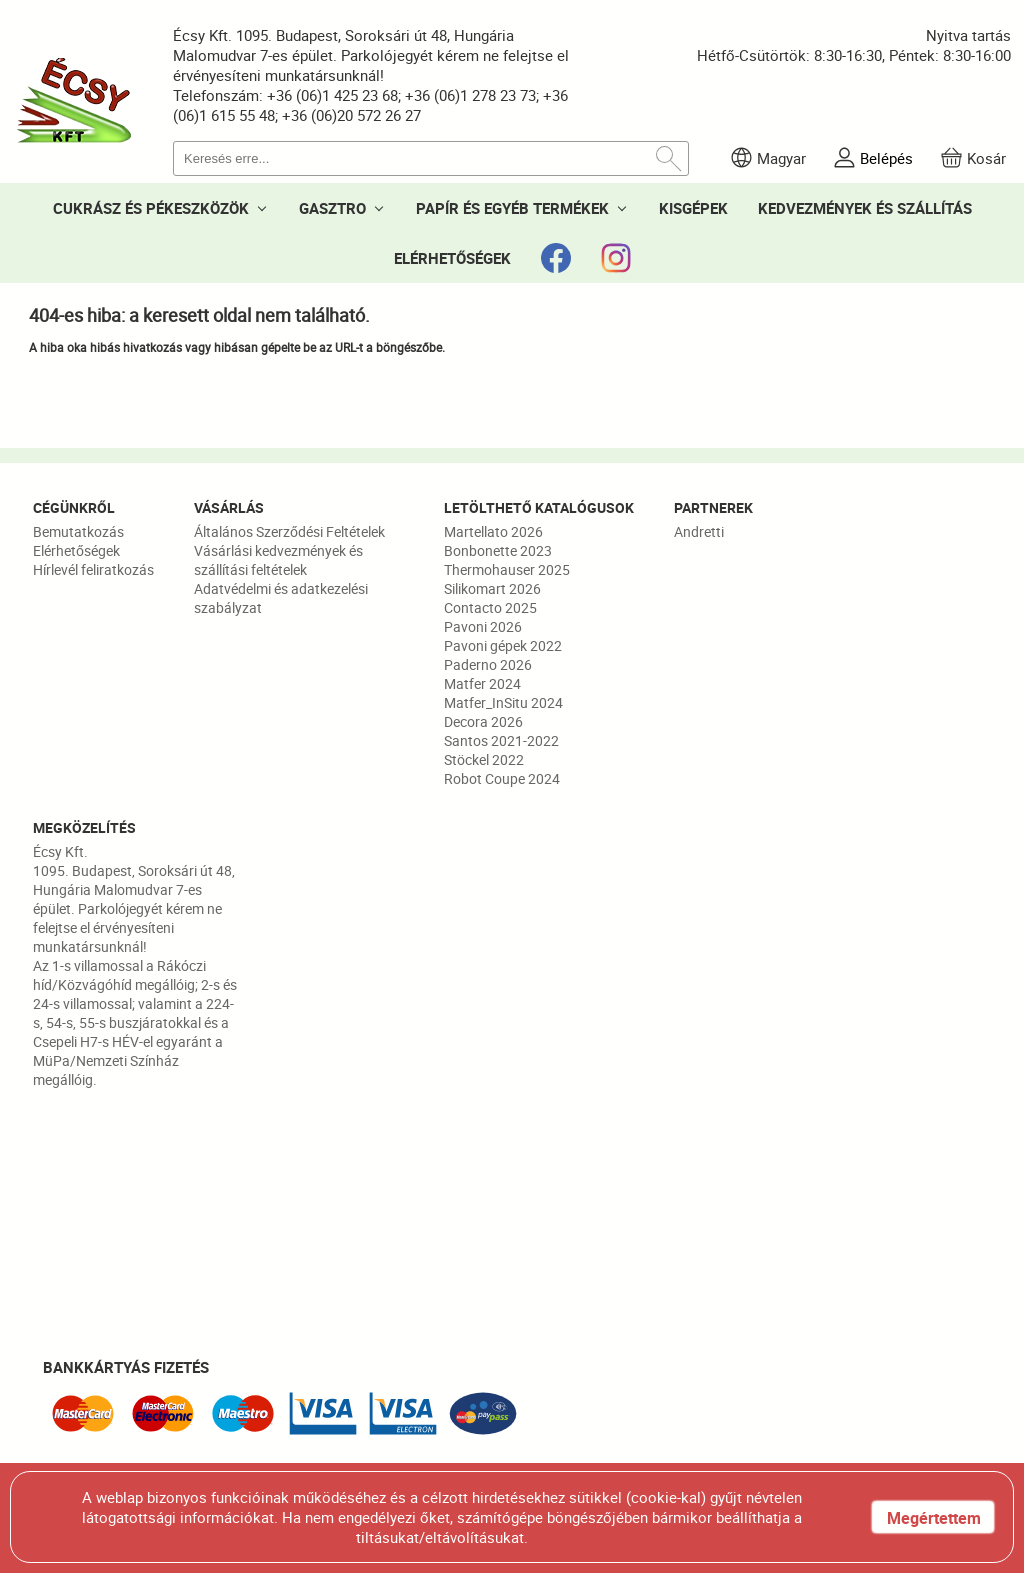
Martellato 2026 (493, 531)
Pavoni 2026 (483, 626)
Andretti (699, 531)
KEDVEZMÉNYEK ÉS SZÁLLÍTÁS (865, 208)
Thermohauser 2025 (507, 569)
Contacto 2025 (490, 607)
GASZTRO (332, 208)
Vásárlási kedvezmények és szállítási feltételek (278, 560)
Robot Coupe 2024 (502, 778)
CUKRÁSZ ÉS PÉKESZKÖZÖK (151, 208)
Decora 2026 (483, 721)
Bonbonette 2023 (498, 550)
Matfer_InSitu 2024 (503, 702)
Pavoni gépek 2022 (503, 645)
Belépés (886, 158)
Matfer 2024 (482, 683)
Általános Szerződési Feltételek (289, 531)
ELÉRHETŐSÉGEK (452, 258)
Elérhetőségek (76, 550)
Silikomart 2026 (492, 588)
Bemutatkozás (78, 531)
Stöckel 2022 (484, 759)
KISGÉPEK (693, 208)
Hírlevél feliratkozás (93, 569)
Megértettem (934, 1518)
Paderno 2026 (488, 664)
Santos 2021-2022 (501, 740)
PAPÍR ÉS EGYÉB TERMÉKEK (512, 208)
